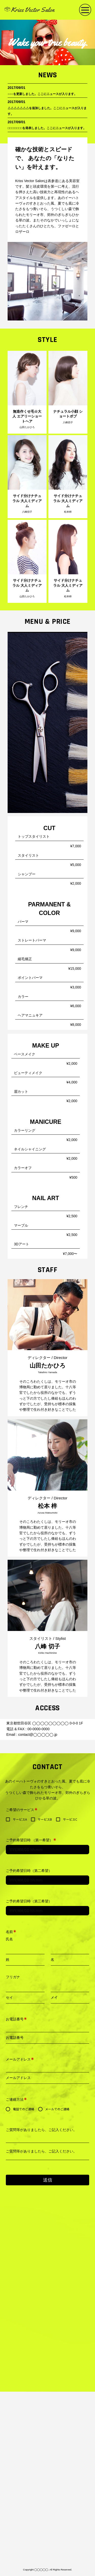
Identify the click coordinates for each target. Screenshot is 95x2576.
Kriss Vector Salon (29, 10)
